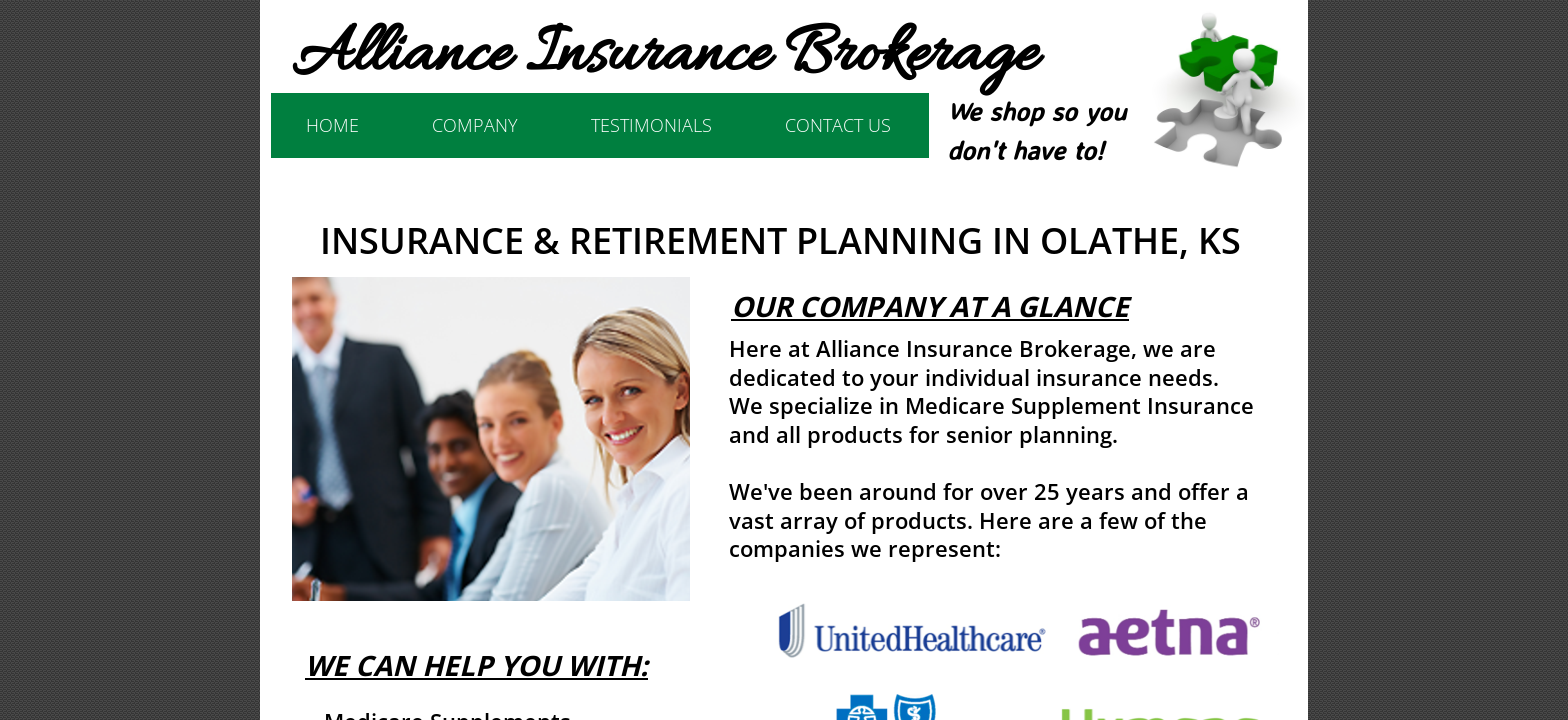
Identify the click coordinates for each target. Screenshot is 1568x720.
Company (475, 125)
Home (332, 125)
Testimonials (651, 125)
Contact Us (838, 125)
